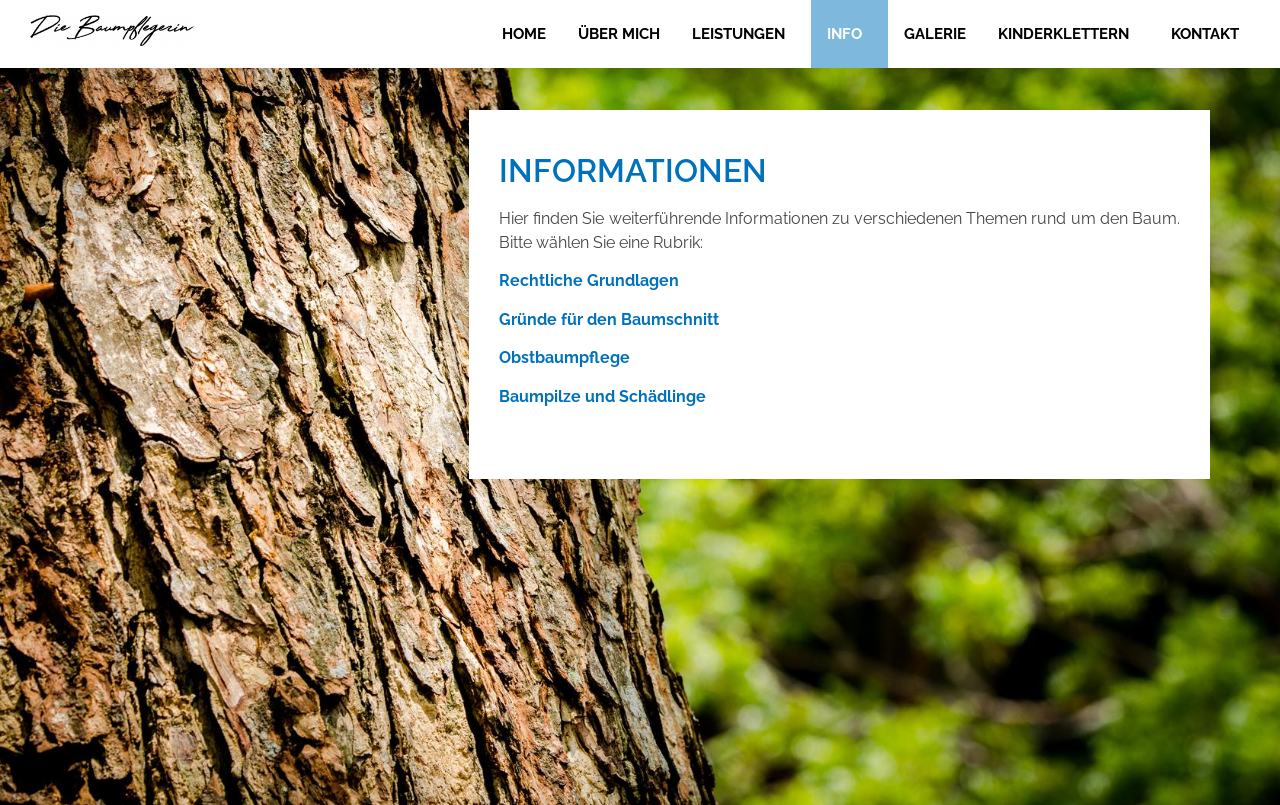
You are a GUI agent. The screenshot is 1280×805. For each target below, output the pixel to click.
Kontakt (1205, 34)
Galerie (935, 34)
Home (524, 34)
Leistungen (738, 34)
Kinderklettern (1063, 34)
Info (844, 34)
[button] (743, 34)
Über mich (619, 34)
